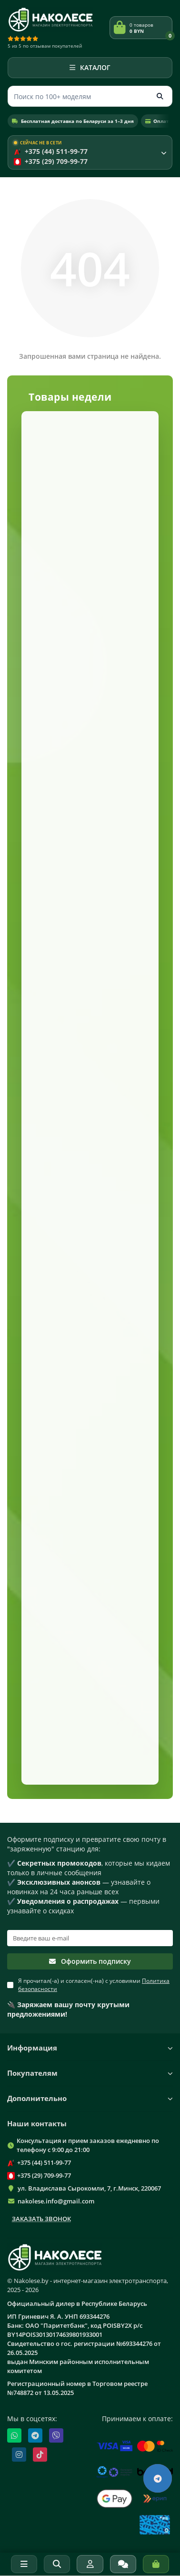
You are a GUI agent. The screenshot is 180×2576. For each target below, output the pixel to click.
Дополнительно (90, 2098)
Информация (90, 2048)
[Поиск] (90, 96)
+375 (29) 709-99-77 (44, 2175)
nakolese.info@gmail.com (56, 2201)
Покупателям (90, 2073)
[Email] (90, 1938)
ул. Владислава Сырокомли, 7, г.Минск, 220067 (89, 2188)
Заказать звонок (41, 2218)
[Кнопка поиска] (160, 96)
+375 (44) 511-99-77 (44, 2162)
